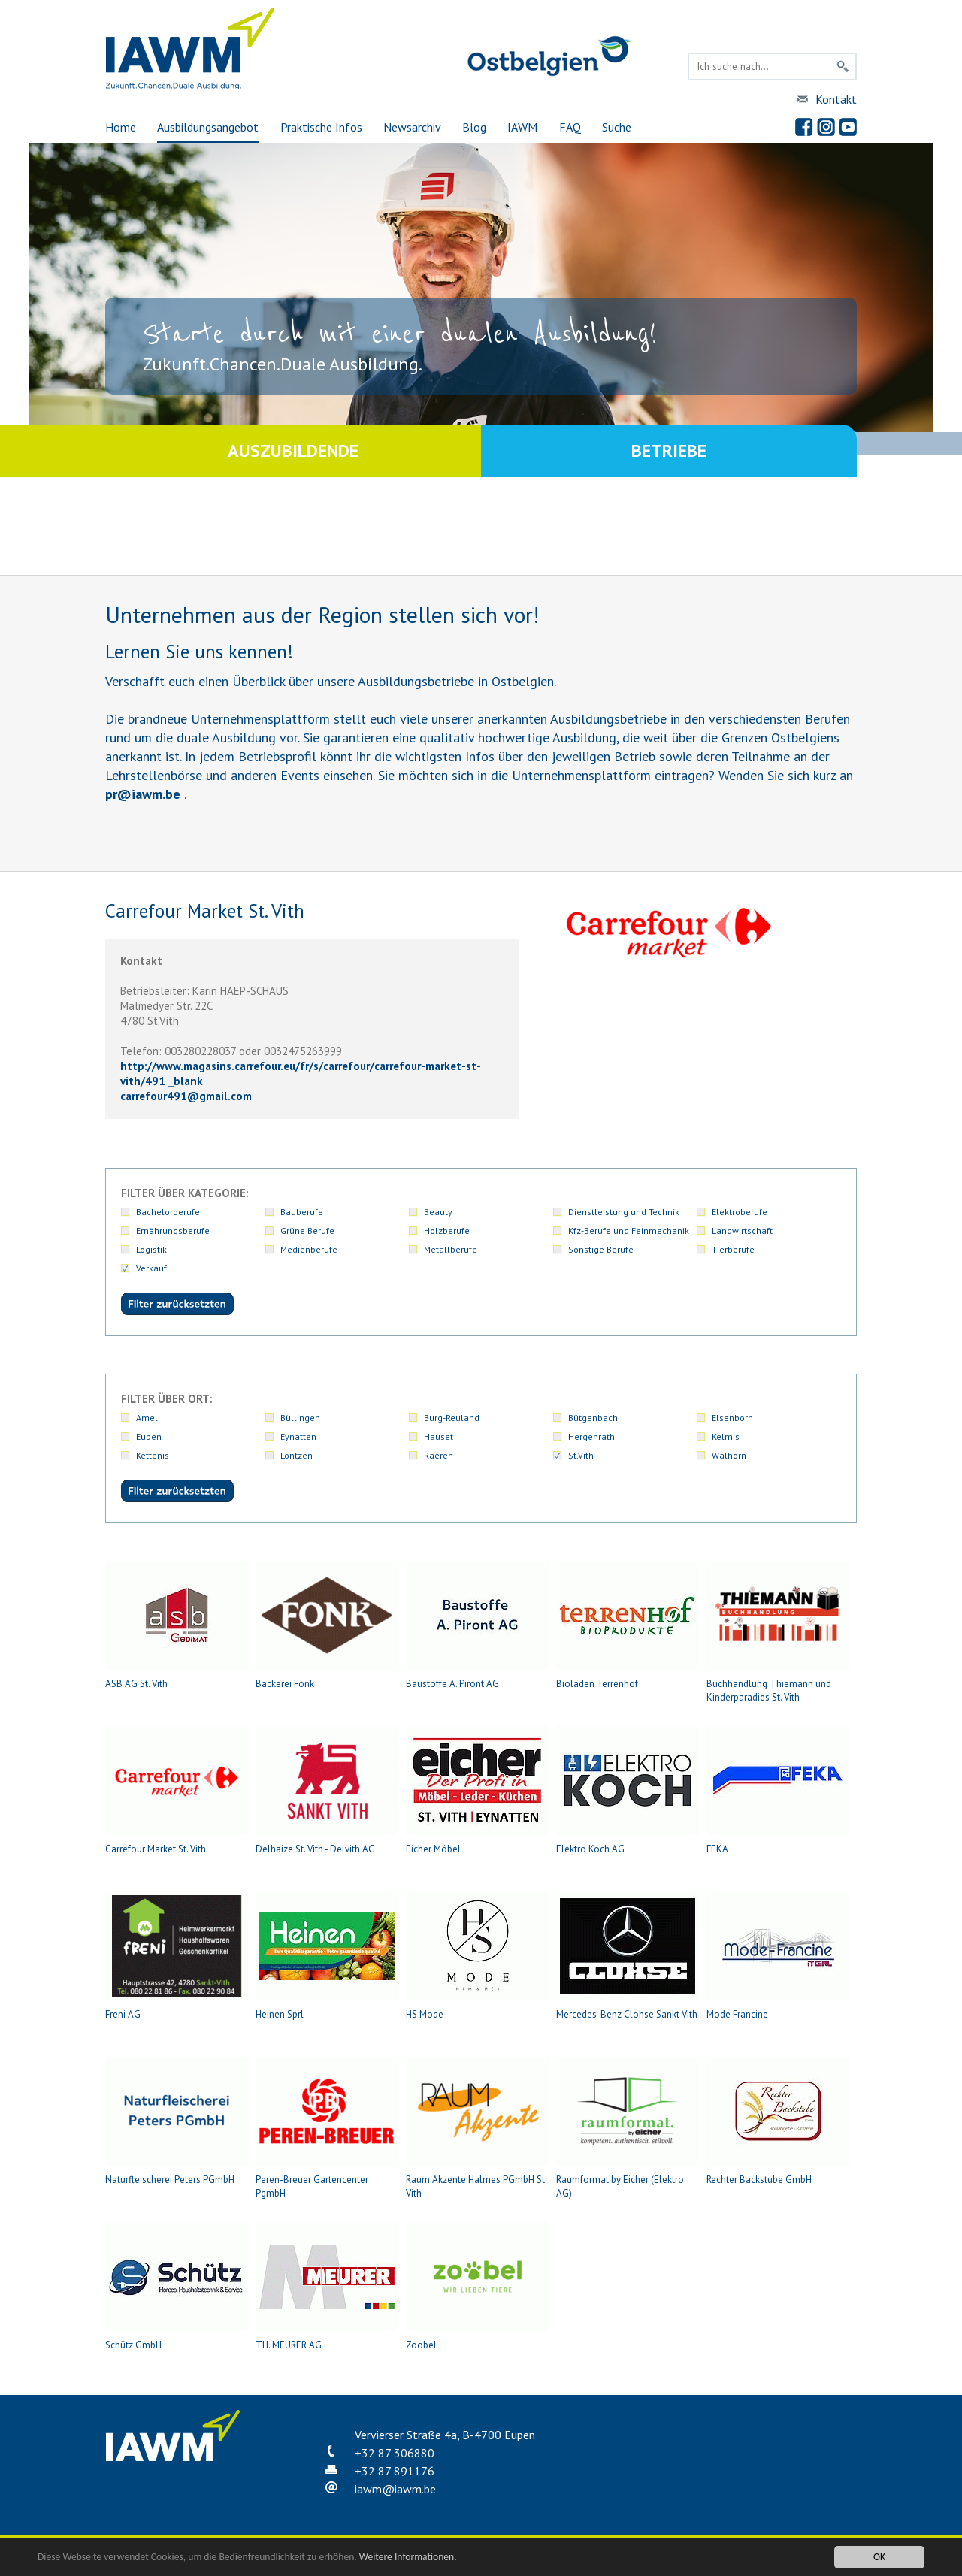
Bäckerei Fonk (327, 1625)
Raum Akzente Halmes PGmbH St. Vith (477, 2128)
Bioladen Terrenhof (627, 1625)
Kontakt (836, 99)
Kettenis (152, 1455)
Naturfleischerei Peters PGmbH (176, 2121)
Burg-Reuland (451, 1417)
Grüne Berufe (307, 1230)
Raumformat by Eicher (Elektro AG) (627, 2128)
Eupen (149, 1436)
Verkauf (151, 1268)
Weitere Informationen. (408, 2556)
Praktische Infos (321, 127)
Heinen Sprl (327, 1956)
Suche (616, 127)
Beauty (438, 1211)
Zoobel (477, 2286)
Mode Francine (777, 1956)
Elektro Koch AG (627, 1790)
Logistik (151, 1249)
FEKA (777, 1790)
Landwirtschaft (742, 1230)
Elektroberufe (739, 1211)
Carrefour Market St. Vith (176, 1790)
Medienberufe (308, 1249)
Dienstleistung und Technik (623, 1211)
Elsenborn (732, 1417)
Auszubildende (293, 450)
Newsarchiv (412, 127)
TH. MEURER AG (327, 2286)
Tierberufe (733, 1249)
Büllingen (300, 1417)
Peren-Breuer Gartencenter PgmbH (327, 2128)
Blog (474, 127)
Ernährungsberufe (173, 1230)
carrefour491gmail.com (186, 1096)
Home (120, 127)
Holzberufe (447, 1230)
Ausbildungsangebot (208, 127)
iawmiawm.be (395, 2488)
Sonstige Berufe (601, 1249)
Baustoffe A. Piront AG (477, 1625)
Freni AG (176, 1956)
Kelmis (726, 1436)
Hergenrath (591, 1436)
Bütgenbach (593, 1417)
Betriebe (668, 450)
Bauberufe (301, 1211)
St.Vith (581, 1455)
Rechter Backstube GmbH (777, 2121)
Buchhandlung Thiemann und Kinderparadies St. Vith (777, 1632)
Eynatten (298, 1436)
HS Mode (477, 1956)
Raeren (438, 1455)
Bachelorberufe (168, 1211)
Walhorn (729, 1455)
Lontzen (296, 1455)
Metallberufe (450, 1249)
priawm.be (142, 794)
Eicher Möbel (477, 1790)
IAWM (522, 127)
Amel (147, 1417)
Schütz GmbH (176, 2286)
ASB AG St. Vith (176, 1625)
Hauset (438, 1436)
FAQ (570, 127)
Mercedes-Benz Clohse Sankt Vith (627, 1956)
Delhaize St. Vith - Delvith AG (327, 1790)
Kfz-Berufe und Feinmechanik (628, 1230)
